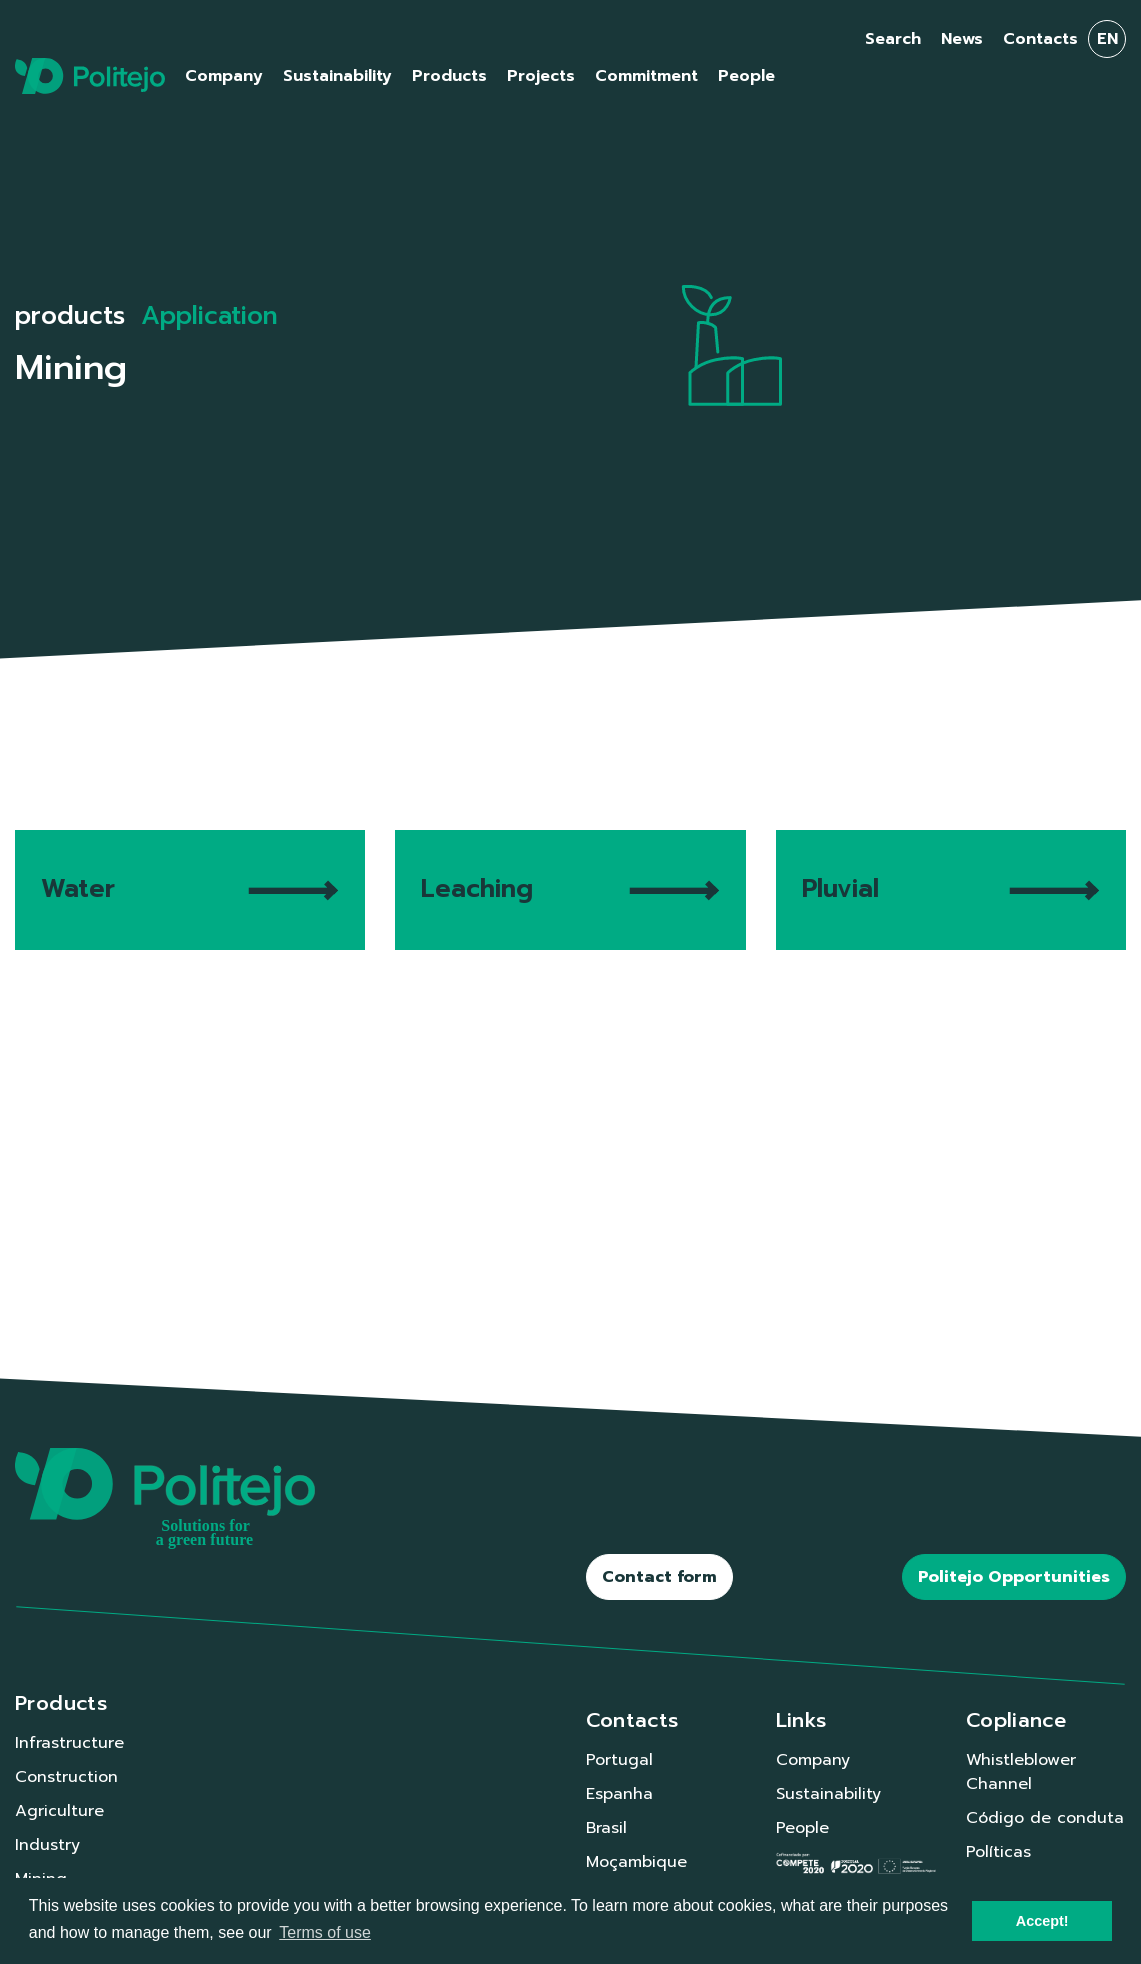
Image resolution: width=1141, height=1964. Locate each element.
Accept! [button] (1042, 1921)
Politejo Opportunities (1014, 1577)
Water (190, 889)
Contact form (659, 1577)
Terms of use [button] (325, 1932)
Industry (47, 1845)
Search (893, 39)
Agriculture (59, 1811)
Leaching (570, 889)
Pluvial (951, 889)
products (70, 316)
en (1107, 39)
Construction (66, 1777)
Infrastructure (69, 1743)
